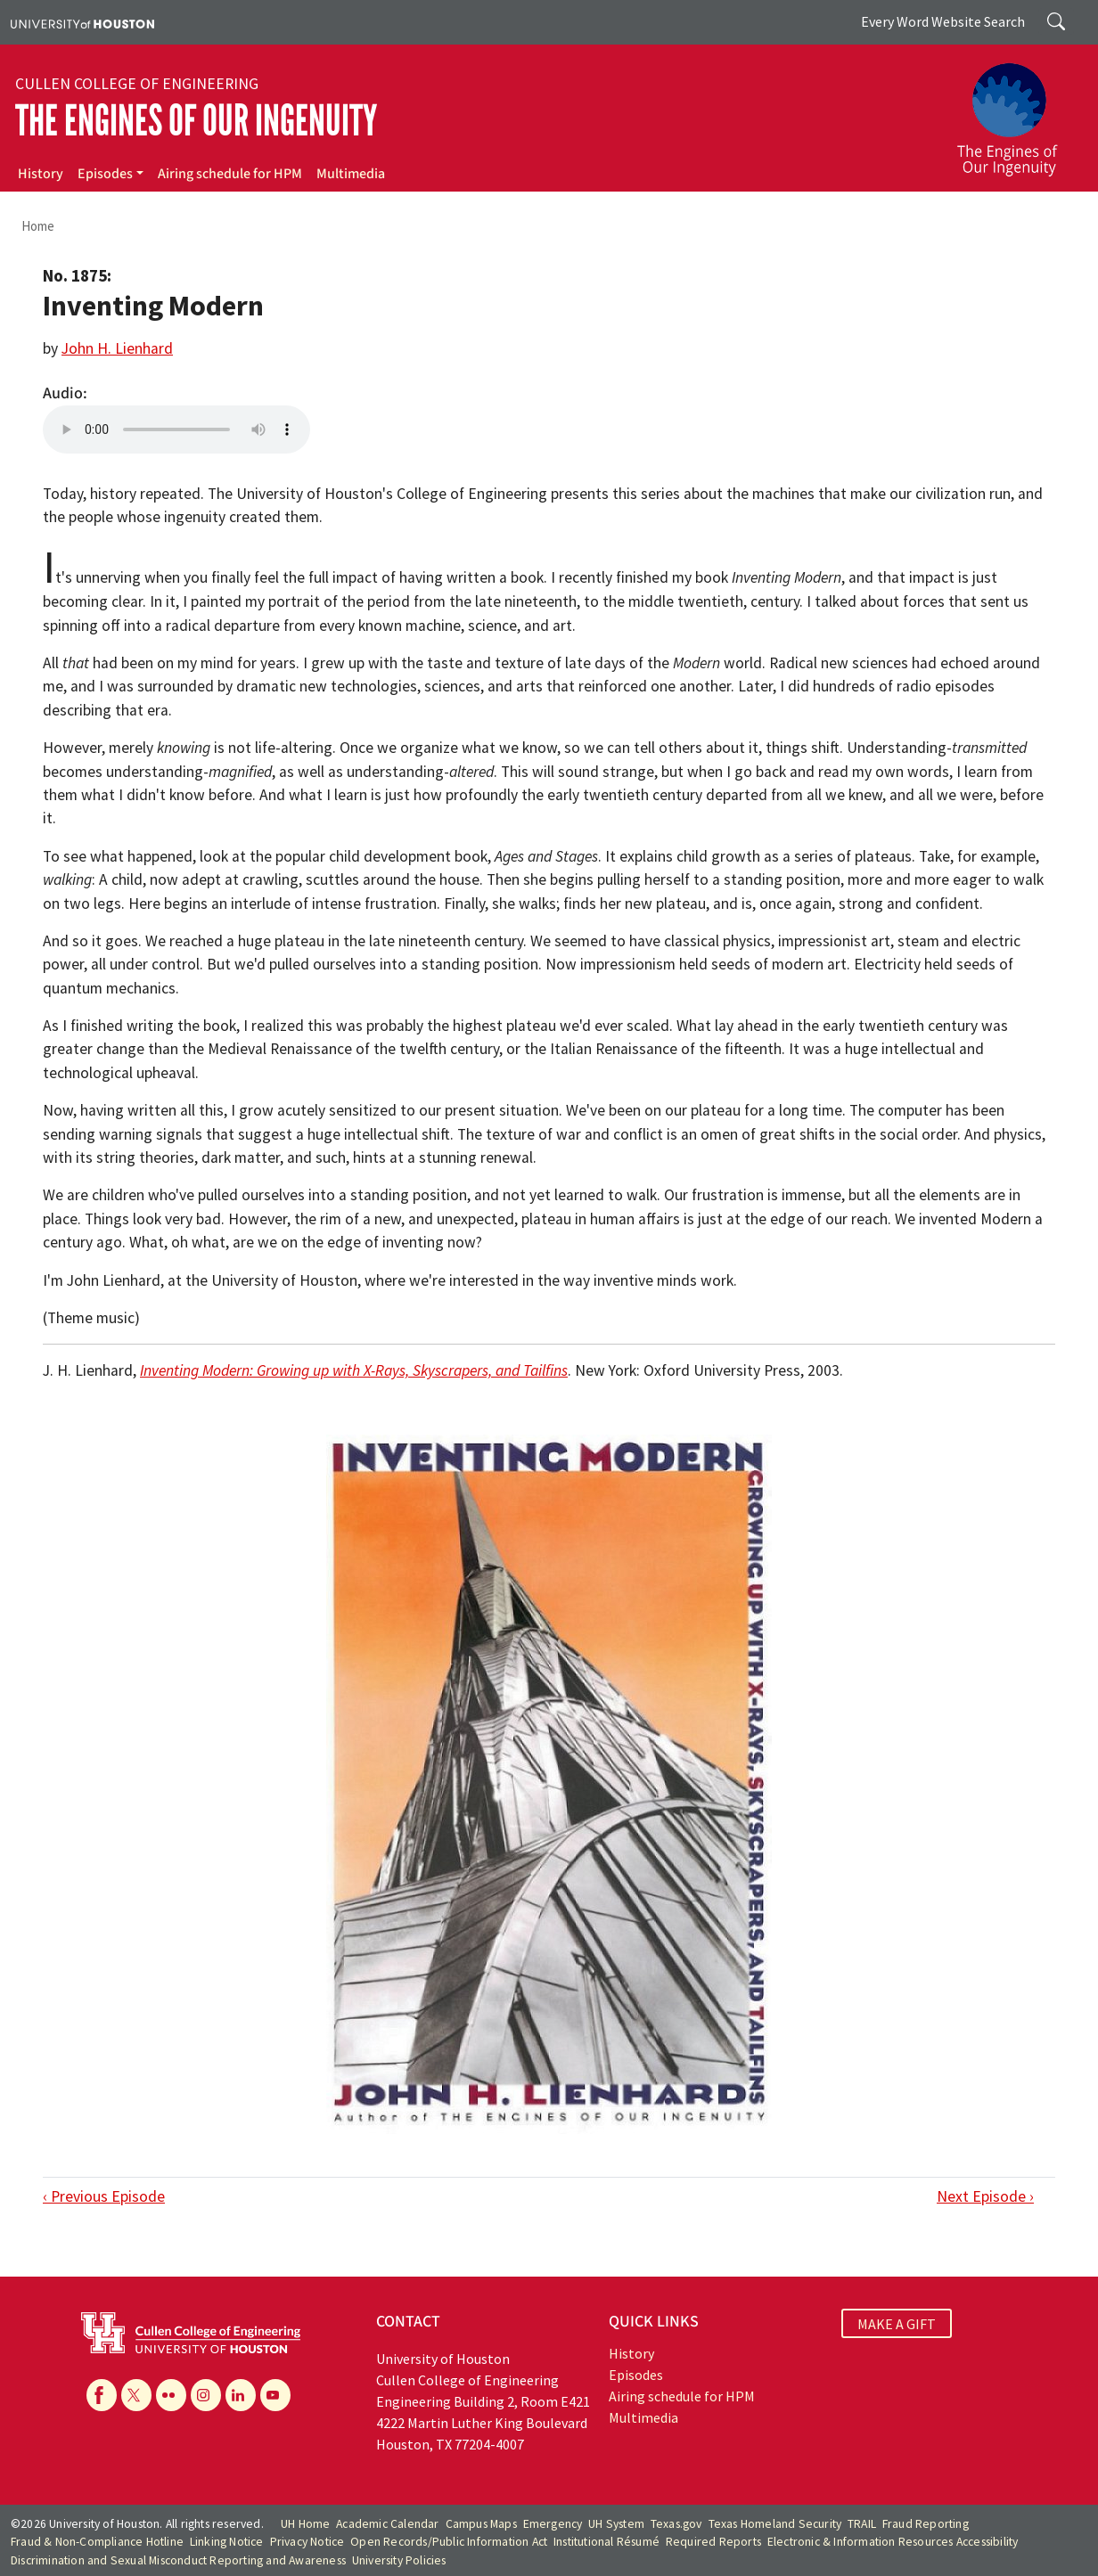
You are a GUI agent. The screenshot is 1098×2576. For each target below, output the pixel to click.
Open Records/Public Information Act (448, 2541)
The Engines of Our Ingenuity (196, 120)
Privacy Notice (307, 2541)
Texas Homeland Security (775, 2523)
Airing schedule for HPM (230, 174)
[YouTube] (275, 2395)
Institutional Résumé (606, 2541)
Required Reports (713, 2541)
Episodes (105, 174)
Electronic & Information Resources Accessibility (893, 2541)
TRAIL (862, 2523)
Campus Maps (481, 2523)
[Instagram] (206, 2395)
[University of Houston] (82, 22)
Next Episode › (985, 2196)
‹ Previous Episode (104, 2196)
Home (37, 225)
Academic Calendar (387, 2523)
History (40, 174)
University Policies (399, 2560)
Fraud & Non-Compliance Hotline (97, 2541)
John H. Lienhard (117, 348)
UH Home (305, 2523)
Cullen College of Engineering (136, 84)
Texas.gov (676, 2523)
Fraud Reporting (925, 2523)
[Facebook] (101, 2395)
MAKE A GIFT (896, 2324)
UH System (616, 2523)
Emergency (553, 2523)
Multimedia (350, 174)
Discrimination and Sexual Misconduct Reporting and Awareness (178, 2560)
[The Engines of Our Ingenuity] (1017, 111)
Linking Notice (227, 2541)
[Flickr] (171, 2395)
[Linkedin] (240, 2395)
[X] (136, 2395)
